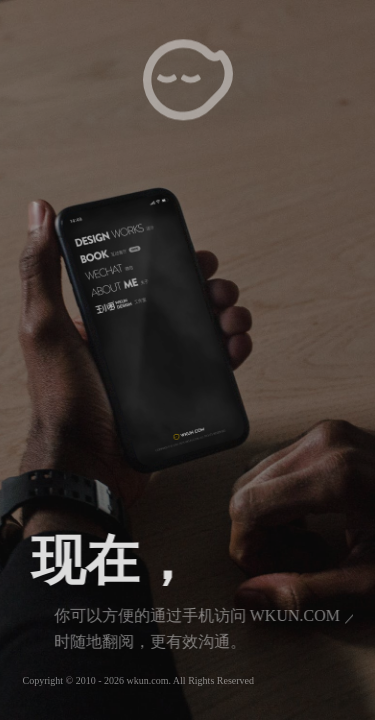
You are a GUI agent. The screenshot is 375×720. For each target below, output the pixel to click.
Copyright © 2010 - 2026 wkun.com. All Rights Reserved (138, 680)
